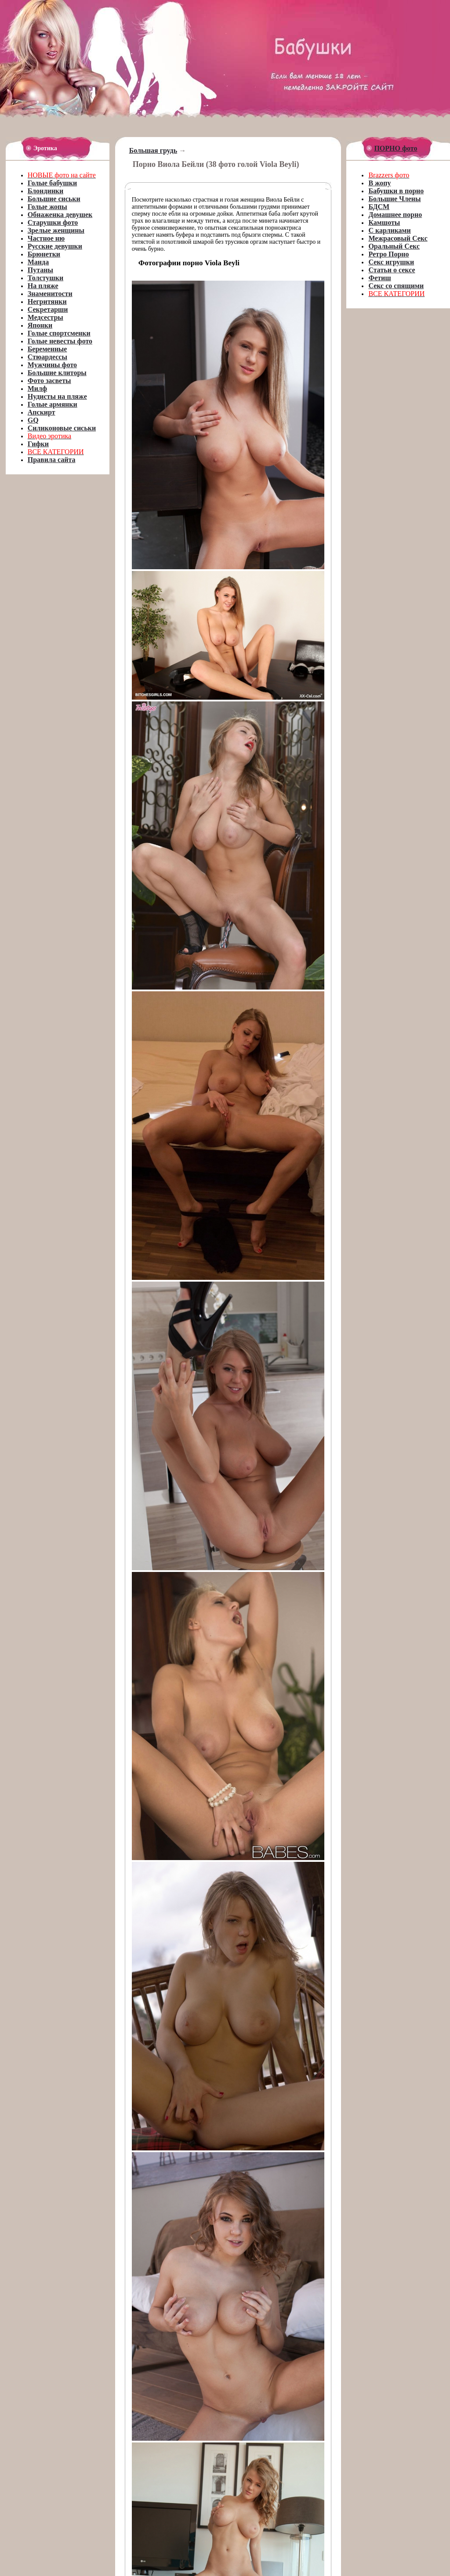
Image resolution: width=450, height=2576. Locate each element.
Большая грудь (153, 150)
